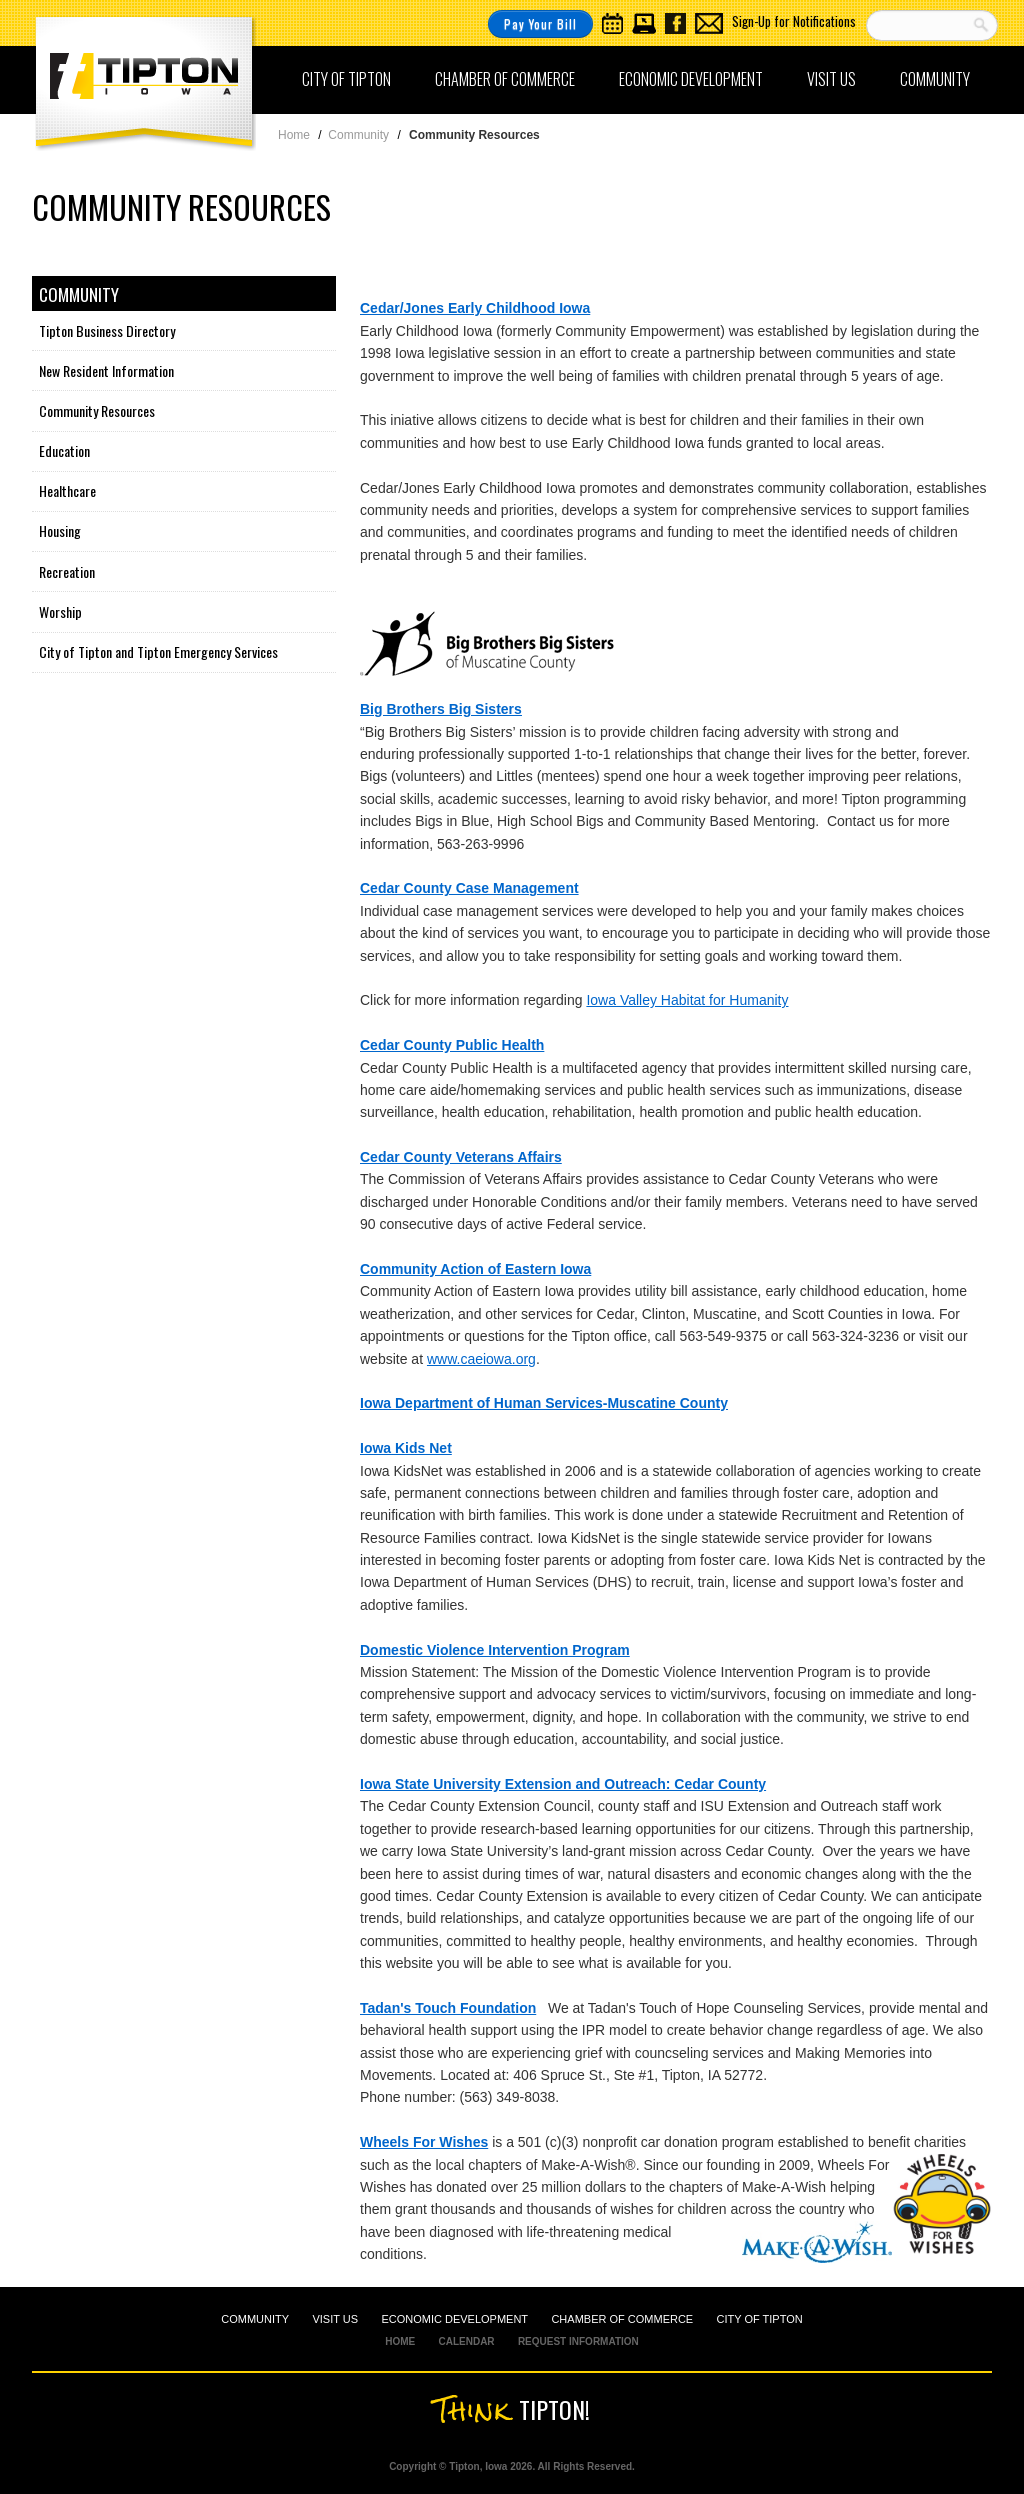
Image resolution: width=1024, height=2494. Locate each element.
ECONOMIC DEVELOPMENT (454, 2319)
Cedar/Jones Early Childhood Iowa (475, 308)
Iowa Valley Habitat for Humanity (687, 1000)
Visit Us (831, 79)
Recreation (67, 571)
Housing (60, 530)
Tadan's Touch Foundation (448, 2008)
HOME (400, 2341)
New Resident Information (106, 370)
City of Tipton (346, 79)
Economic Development (691, 79)
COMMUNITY (255, 2319)
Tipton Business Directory (107, 330)
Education (64, 450)
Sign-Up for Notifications (794, 21)
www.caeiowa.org (481, 1359)
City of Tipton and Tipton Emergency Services (158, 651)
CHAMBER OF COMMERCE (622, 2319)
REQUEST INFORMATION (578, 2341)
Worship (60, 611)
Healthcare (67, 490)
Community (935, 79)
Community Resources (97, 410)
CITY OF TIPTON (760, 2319)
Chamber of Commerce (505, 79)
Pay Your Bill (540, 23)
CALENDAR (466, 2341)
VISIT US (335, 2319)
